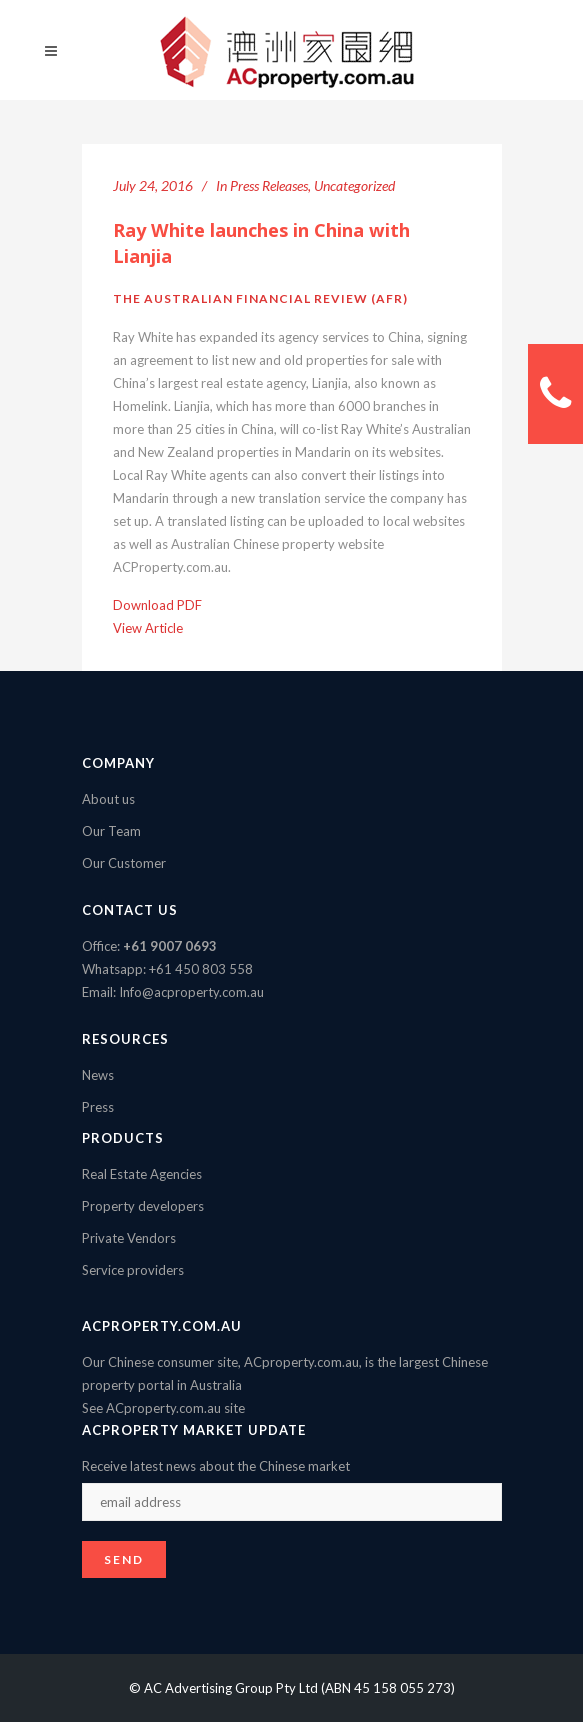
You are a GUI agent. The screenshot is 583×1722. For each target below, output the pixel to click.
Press (98, 1107)
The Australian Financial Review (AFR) (260, 298)
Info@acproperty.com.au (191, 992)
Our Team (111, 831)
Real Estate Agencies (142, 1174)
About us (108, 799)
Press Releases (269, 185)
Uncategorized (354, 185)
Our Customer (124, 863)
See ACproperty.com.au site (163, 1408)
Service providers (133, 1270)
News (98, 1075)
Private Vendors (129, 1238)
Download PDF (157, 605)
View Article (148, 628)
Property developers (143, 1206)
